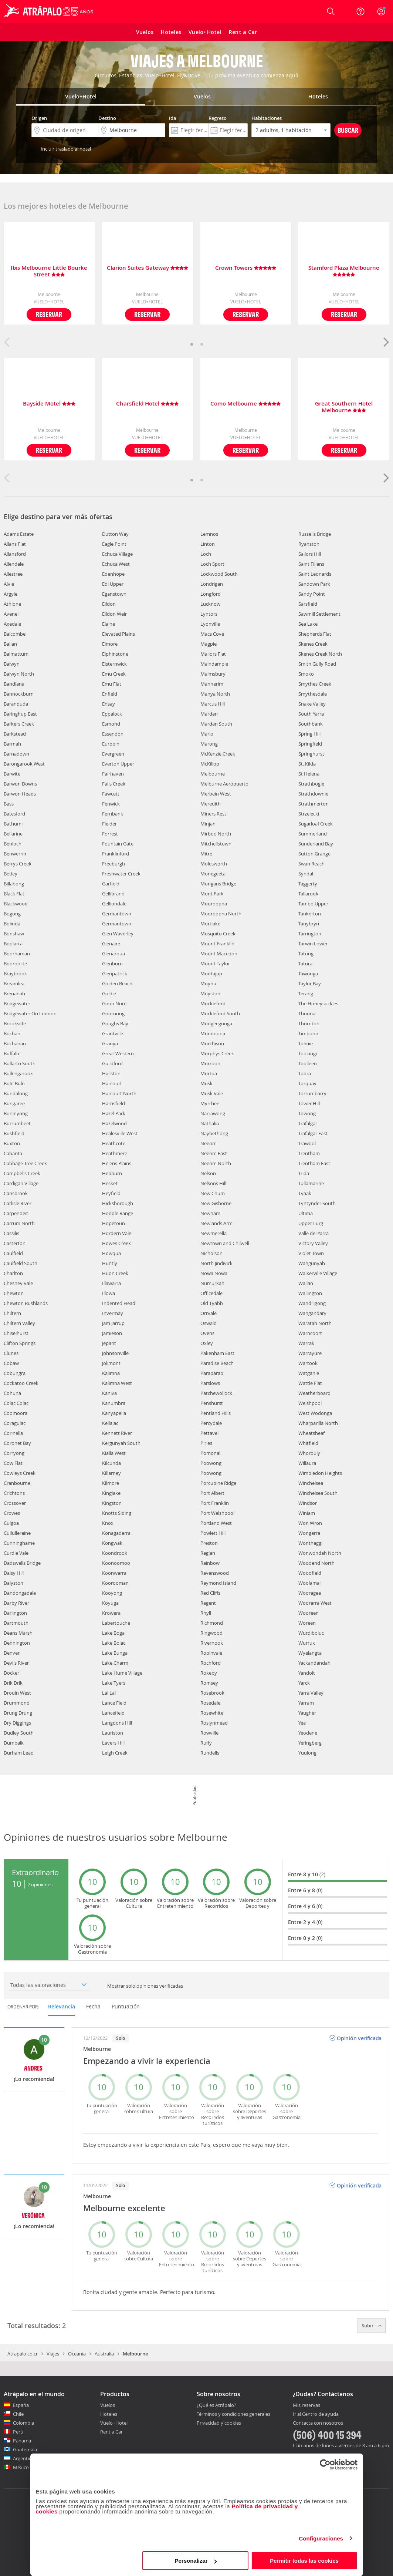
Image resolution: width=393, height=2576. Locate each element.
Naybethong (214, 1133)
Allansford (15, 554)
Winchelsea (310, 1483)
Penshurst (211, 1403)
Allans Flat (15, 544)
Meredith (210, 803)
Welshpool (310, 1403)
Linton (207, 544)
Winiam (306, 1513)
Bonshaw (14, 933)
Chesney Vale (18, 1283)
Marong (209, 743)
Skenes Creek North (320, 653)
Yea (302, 1722)
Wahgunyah (311, 1263)
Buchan (12, 1033)
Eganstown (114, 594)
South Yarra (311, 713)
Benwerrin (15, 853)
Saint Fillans (311, 564)
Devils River (16, 1662)
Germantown (116, 913)
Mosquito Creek (218, 933)
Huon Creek (115, 1273)
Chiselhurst (16, 1333)
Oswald (208, 1323)
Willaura (307, 1463)
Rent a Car (111, 2431)
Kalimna (111, 1373)
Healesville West (120, 1133)
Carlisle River (17, 1203)
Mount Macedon (218, 953)
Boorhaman (17, 953)
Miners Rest (213, 813)
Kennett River (117, 1433)
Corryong (14, 1453)
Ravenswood (214, 1573)
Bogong (12, 913)
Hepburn (112, 1173)
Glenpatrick (114, 973)
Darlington (15, 1613)
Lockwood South (219, 574)
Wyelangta (310, 1652)
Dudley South (19, 1732)
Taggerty (307, 883)
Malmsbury (213, 673)
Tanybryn (308, 923)
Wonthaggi (310, 1543)
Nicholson (211, 1253)
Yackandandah (314, 1662)
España (21, 2405)
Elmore (110, 643)
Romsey (209, 1682)
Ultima (305, 1213)
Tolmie (305, 1043)
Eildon (109, 604)
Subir (372, 2325)
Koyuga (110, 1603)
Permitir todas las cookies (304, 2560)
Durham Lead (19, 1752)
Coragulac (15, 1423)
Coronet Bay (17, 1443)
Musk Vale (211, 1093)
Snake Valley (312, 703)
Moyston (210, 993)
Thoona (306, 1013)
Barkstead (15, 733)
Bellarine (13, 833)
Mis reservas (306, 2405)
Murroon (210, 1063)
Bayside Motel (49, 403)
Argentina (23, 2458)
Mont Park (212, 893)
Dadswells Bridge (22, 1563)
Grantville (112, 1033)
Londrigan (211, 584)
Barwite (12, 773)
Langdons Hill (117, 1722)
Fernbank (112, 813)
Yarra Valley (310, 1692)
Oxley (206, 1343)
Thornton (308, 1023)
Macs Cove (212, 633)
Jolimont (111, 1363)
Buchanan (15, 1043)
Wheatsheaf (311, 1433)
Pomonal (210, 1453)
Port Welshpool (217, 1513)
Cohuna (12, 1393)
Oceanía (77, 2353)
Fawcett (110, 793)
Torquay (307, 1083)
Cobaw (11, 1363)
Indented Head (118, 1303)
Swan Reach (311, 863)
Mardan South (216, 723)
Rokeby (208, 1672)
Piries (206, 1443)
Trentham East (314, 1163)
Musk (206, 1083)
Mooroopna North (220, 913)
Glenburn (112, 963)
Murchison (212, 1043)
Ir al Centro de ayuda (316, 2414)
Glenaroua (113, 953)
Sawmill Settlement (319, 614)
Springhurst (311, 753)
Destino (107, 118)
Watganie (308, 1373)
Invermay (112, 1313)
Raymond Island (218, 1583)
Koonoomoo (116, 1563)
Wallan (305, 1283)
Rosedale (210, 1702)
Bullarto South (19, 1063)
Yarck (304, 1682)
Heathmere (114, 1153)
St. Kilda (307, 763)
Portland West (216, 1523)
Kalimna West (117, 1383)
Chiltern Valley (19, 1323)
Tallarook (308, 893)
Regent (208, 1603)
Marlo (206, 733)
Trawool (307, 1143)
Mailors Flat (213, 653)
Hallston (111, 1073)
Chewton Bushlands (26, 1303)
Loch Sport (212, 564)
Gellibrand (113, 893)
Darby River (16, 1603)
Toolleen (307, 1063)
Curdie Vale (16, 1553)
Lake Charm (115, 1662)
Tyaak (304, 1193)
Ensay (108, 703)
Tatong (306, 953)
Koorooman (115, 1583)
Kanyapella (114, 1413)
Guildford (112, 1063)
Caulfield (13, 1253)
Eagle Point (114, 544)
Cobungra (15, 1373)
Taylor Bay (309, 983)
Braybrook (15, 973)
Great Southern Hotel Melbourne (344, 407)
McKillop (209, 763)
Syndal (305, 873)
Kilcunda (111, 1463)
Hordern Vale (116, 1233)
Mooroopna (213, 903)
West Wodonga (315, 1413)
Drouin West (17, 1692)
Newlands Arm (216, 1223)
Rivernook (211, 1643)
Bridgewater (17, 1003)
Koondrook (114, 1553)
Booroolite (15, 963)
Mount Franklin (217, 943)
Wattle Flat (310, 1383)
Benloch (12, 843)
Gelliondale (114, 903)
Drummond (17, 1702)
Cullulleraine (17, 1533)
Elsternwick (114, 663)
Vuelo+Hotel (114, 2422)
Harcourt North (119, 1093)
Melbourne (212, 773)
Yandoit (306, 1672)
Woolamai (309, 1583)
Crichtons (14, 1493)
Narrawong (212, 1113)
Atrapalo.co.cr (22, 2353)
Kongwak (112, 1543)
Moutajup (211, 973)
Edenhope (113, 574)
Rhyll (205, 1613)
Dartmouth (16, 1623)
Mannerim (211, 683)
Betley (10, 873)
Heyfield (111, 1193)
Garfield (110, 883)
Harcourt (112, 1083)
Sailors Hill (309, 554)
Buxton (12, 1143)
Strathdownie (313, 793)
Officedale (211, 1293)
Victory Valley (313, 1243)
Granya (110, 1043)
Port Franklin (214, 1503)
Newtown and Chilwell (224, 1243)
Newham (210, 1213)
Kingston (112, 1503)
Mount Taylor (215, 963)
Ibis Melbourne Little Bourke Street (49, 271)
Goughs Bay (115, 1023)
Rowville (209, 1732)
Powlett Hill (213, 1533)
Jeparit (109, 1343)
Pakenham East (217, 1353)
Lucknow (210, 604)
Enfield (109, 693)
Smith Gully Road (317, 663)
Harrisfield (113, 1103)
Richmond (211, 1623)
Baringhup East (20, 713)
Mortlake (210, 923)
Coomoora (15, 1413)
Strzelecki (308, 813)
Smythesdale (312, 693)
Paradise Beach (217, 1363)
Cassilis (11, 1233)
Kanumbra (113, 1403)
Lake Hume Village (122, 1672)
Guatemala (25, 2449)
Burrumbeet (17, 1123)
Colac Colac (16, 1403)
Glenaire (111, 943)
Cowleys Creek (19, 1473)
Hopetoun (113, 1223)
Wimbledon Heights (320, 1473)
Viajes (53, 2353)
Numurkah (212, 1283)
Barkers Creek (19, 723)
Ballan (10, 643)
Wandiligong (312, 1303)
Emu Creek (114, 673)
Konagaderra (116, 1533)
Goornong (113, 1013)
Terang (305, 993)
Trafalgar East (313, 1133)
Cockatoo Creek (21, 1383)
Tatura (305, 963)
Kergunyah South (121, 1443)
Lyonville (210, 624)
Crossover (15, 1503)
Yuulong (307, 1752)
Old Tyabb (211, 1303)
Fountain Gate (117, 843)
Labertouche (116, 1623)
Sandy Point (311, 594)
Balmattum (16, 653)
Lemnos (209, 534)
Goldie (109, 993)
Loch (205, 554)
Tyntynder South (317, 1203)
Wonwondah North (319, 1553)
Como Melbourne (245, 403)
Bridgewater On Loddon (30, 1013)
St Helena (308, 773)
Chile (18, 2414)
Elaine (108, 624)
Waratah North (315, 1323)
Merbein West (215, 793)
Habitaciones (266, 118)
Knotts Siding (116, 1513)
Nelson (208, 1173)
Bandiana (14, 683)
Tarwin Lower (313, 943)
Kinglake (111, 1493)
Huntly (109, 1263)
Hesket (110, 1183)
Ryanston (308, 544)
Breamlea (14, 983)
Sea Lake (308, 624)
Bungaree (14, 1103)
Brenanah (14, 993)
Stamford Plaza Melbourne (343, 271)
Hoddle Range (117, 1213)
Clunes (11, 1353)
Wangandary (312, 1313)
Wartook (308, 1363)
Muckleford (213, 1003)
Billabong (14, 883)
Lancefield (113, 1712)
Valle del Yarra (313, 1233)
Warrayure (310, 1353)
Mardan (209, 713)
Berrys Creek (17, 863)
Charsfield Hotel (147, 403)
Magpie (208, 643)
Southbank (310, 723)
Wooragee (309, 1593)
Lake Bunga (115, 1652)
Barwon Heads (20, 793)
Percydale (211, 1423)
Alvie (9, 584)
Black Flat (14, 893)
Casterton (15, 1243)
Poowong (210, 1463)
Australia (104, 2353)
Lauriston (112, 1732)
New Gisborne (215, 1203)
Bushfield (14, 1133)
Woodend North (316, 1563)
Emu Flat (111, 683)
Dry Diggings (17, 1722)
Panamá (22, 2440)
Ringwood (211, 1633)
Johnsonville (115, 1353)
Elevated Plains (118, 633)
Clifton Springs (19, 1343)
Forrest (110, 833)
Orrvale (208, 1313)
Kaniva (109, 1393)
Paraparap (211, 1373)
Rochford (210, 1662)
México (21, 2467)
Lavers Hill (113, 1742)
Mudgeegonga (216, 1023)
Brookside (15, 1023)
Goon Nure (114, 1003)
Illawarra (111, 1283)
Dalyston (13, 1583)
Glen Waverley (117, 933)
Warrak (306, 1343)
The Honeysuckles (318, 1003)
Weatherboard (314, 1393)
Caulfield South (20, 1263)
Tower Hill (309, 1103)
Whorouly (309, 1453)
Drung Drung (18, 1712)
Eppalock (112, 713)
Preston (209, 1543)
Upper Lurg (310, 1223)
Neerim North (215, 1163)
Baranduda (16, 703)
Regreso (218, 118)
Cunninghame (19, 1543)
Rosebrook (212, 1692)
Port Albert (212, 1493)
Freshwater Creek (121, 873)
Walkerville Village (317, 1273)
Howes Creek (116, 1243)
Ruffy (206, 1742)
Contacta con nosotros (318, 2423)
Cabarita (13, 1153)
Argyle (10, 594)
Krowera (111, 1613)
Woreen (307, 1623)
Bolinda (12, 923)
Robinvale (211, 1652)
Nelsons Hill (213, 1183)
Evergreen (113, 753)
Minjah (208, 823)
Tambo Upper (313, 903)
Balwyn (12, 663)
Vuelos (107, 2405)
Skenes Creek (313, 643)
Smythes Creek (314, 683)
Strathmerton (313, 803)
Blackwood (16, 903)
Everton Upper (118, 763)
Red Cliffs (210, 1593)
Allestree (13, 574)
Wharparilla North (318, 1423)
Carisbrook (16, 1193)
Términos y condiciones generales (233, 2414)
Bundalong (16, 1093)
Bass (9, 803)
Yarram (306, 1702)
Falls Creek (113, 783)
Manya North (215, 693)
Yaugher (307, 1712)
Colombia (23, 2422)
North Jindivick (216, 1263)
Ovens (207, 1333)
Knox (108, 1523)
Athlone (12, 604)
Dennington (17, 1643)
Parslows (210, 1383)
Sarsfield (307, 604)
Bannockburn (19, 693)
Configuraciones (321, 2538)
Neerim (208, 1143)
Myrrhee (209, 1103)
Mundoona (212, 1033)
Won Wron (310, 1523)
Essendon (112, 733)
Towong (307, 1113)
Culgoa (11, 1523)
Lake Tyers (113, 1682)
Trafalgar (307, 1123)
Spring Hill (309, 733)
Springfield (310, 743)
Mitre (206, 853)
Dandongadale (20, 1593)
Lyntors (208, 614)
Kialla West (114, 1453)
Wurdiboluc (311, 1633)
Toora (304, 1073)
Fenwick (111, 803)
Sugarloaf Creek (315, 823)
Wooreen (308, 1613)
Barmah (12, 743)
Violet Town (311, 1253)
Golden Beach (117, 983)
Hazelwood (114, 1123)
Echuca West (116, 564)
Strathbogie (311, 783)
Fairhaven (113, 773)
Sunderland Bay (315, 843)
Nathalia (209, 1123)
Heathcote (113, 1143)
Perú (18, 2431)
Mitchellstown (215, 843)
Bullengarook (18, 1073)
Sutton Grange (314, 853)
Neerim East (213, 1153)
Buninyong (16, 1113)
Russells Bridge (314, 534)
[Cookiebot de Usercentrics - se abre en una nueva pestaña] (325, 2464)
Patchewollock (216, 1393)
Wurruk (306, 1643)
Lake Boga (113, 1633)
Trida (303, 1173)
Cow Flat (13, 1463)
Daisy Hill (14, 1573)
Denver (12, 1652)
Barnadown (16, 753)
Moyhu (208, 983)
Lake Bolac (113, 1643)
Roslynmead (214, 1722)
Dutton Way (115, 534)
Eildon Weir (114, 614)
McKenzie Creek (217, 753)
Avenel (11, 614)
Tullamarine (311, 1183)
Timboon (308, 1033)
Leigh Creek (115, 1752)
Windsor (307, 1503)
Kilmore (110, 1483)
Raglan (207, 1553)
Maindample (214, 663)
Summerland (312, 833)
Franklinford (115, 853)
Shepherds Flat (314, 633)
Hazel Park (113, 1113)
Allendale (14, 564)
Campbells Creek (22, 1173)
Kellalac (110, 1423)
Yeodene (307, 1732)
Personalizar (196, 2560)
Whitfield (308, 1443)
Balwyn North (19, 673)
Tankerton (309, 913)
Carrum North (19, 1223)
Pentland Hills (215, 1413)
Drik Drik (13, 1682)
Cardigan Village (21, 1183)
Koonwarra (114, 1573)
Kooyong (112, 1593)
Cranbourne (17, 1483)
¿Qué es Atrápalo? (216, 2405)
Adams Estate (19, 534)
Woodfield (309, 1573)
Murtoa (208, 1073)
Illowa (108, 1293)
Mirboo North (215, 833)
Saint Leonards (314, 574)
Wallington (310, 1293)
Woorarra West (315, 1603)
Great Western (118, 1053)
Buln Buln (14, 1083)
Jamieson (112, 1333)
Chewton (14, 1293)
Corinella (13, 1433)
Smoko (306, 673)
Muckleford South (220, 1013)
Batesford (14, 813)
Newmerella (213, 1233)
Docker (11, 1672)
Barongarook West (24, 763)
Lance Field (114, 1702)
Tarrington (309, 933)
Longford (210, 594)
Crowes (12, 1513)
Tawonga (308, 973)
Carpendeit (16, 1213)
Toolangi (307, 1053)
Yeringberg (310, 1742)
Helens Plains (116, 1163)
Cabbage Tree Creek (25, 1163)
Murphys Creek (217, 1053)
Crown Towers (245, 268)
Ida (172, 118)
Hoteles (108, 2414)
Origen (39, 118)
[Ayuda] (360, 11)
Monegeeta (213, 873)
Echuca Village (117, 554)
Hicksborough (117, 1203)
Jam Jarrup (113, 1323)
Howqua (111, 1253)
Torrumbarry (312, 1093)
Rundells (209, 1752)
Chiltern (12, 1313)
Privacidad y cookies (219, 2422)
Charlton (13, 1273)
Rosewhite (211, 1712)
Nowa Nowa (213, 1273)
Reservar (49, 314)
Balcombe (15, 633)
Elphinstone (115, 653)
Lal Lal (109, 1692)
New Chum (212, 1193)
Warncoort (310, 1333)
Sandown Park (314, 584)
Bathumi (13, 823)
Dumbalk (14, 1742)
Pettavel (209, 1433)
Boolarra (13, 943)
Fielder (109, 823)
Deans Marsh (18, 1633)
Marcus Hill (212, 703)
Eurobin (110, 743)
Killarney (111, 1473)
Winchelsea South (318, 1493)
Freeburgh (113, 863)
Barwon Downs (20, 783)
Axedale (12, 624)
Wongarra (309, 1533)
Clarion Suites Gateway (147, 268)
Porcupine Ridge (218, 1483)
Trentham (309, 1153)
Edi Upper (112, 584)
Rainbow (210, 1563)
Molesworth (213, 863)
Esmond (111, 723)
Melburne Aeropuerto (224, 783)
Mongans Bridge (218, 883)
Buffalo (11, 1053)
